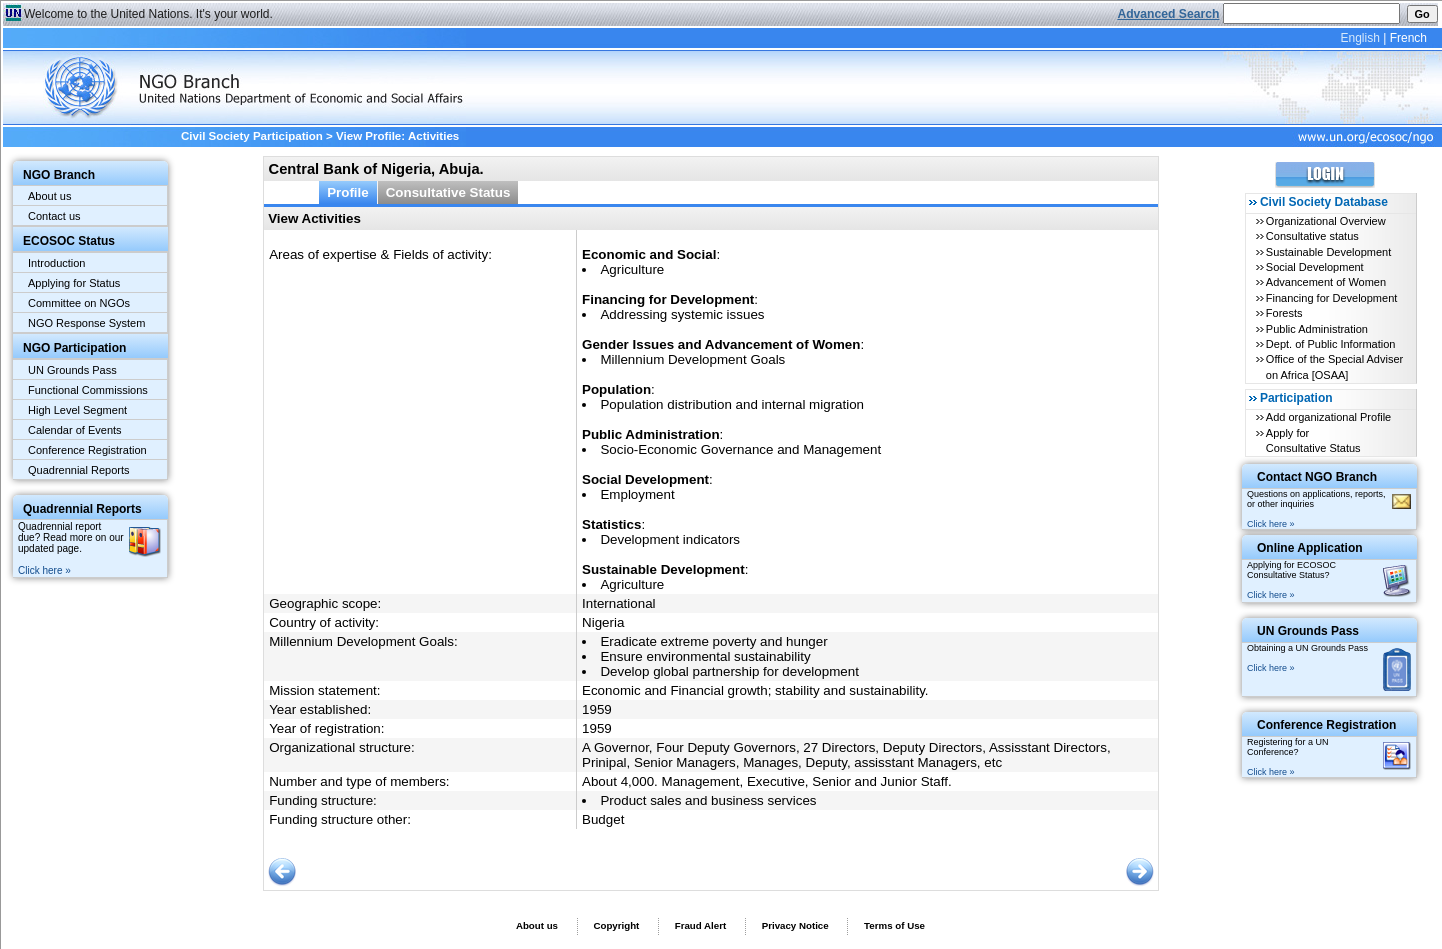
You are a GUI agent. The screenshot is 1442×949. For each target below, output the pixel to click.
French (1408, 38)
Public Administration (1317, 329)
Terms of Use (894, 925)
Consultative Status (448, 192)
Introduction (56, 263)
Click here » (44, 570)
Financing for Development (1331, 298)
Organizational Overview (1326, 221)
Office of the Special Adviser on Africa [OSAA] (1334, 366)
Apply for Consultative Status (1313, 440)
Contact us (54, 216)
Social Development (1315, 267)
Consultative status (1312, 236)
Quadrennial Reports (79, 470)
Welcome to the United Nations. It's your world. (148, 14)
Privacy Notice (795, 925)
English (1359, 38)
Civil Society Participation (252, 136)
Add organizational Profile (1328, 417)
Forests (1284, 313)
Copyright (616, 925)
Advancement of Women (1326, 282)
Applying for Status (74, 283)
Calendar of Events (75, 430)
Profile (348, 192)
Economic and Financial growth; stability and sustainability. (755, 690)
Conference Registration (87, 450)
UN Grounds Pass (72, 370)
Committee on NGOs (79, 303)
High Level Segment (77, 410)
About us (49, 196)
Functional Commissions (88, 390)
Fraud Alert (700, 925)
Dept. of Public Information (1331, 344)
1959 (597, 709)
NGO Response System (86, 323)
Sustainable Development (1328, 252)
